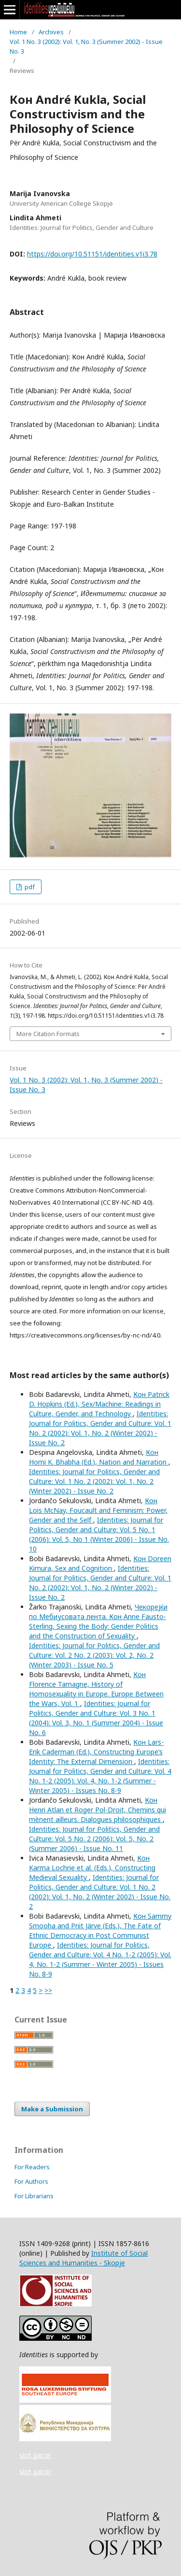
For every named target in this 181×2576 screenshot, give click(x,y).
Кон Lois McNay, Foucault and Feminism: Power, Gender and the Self (98, 1510)
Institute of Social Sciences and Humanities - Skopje (83, 2258)
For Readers (32, 2167)
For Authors (31, 2181)
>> (48, 1990)
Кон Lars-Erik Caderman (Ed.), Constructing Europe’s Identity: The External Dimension (96, 1751)
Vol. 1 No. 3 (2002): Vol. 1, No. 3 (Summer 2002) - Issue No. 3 (86, 46)
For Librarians (34, 2196)
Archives (51, 32)
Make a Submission (52, 2109)
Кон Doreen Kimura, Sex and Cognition (100, 1563)
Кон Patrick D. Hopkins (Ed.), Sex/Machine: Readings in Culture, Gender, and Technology (99, 1404)
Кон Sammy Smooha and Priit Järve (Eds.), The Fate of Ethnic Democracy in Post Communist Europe (100, 1930)
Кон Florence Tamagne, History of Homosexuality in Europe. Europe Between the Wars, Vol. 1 (96, 1689)
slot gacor (35, 2455)
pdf (29, 886)
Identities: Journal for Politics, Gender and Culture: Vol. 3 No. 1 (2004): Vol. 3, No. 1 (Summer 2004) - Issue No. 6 (96, 1718)
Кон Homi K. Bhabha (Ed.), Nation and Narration (98, 1457)
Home (18, 32)
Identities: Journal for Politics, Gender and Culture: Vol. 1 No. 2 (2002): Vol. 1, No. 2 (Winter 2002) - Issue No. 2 (100, 1428)
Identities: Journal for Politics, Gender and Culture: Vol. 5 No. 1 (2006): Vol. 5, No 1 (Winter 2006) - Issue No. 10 (99, 1534)
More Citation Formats (48, 1033)
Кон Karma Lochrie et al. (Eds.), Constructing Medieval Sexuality (92, 1867)
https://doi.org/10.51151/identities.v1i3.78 (92, 253)
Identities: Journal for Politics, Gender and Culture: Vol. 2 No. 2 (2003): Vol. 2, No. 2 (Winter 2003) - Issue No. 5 (94, 1655)
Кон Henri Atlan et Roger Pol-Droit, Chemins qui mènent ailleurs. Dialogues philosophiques (97, 1809)
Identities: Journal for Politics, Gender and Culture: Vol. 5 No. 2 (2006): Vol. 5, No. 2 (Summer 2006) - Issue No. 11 (94, 1838)
